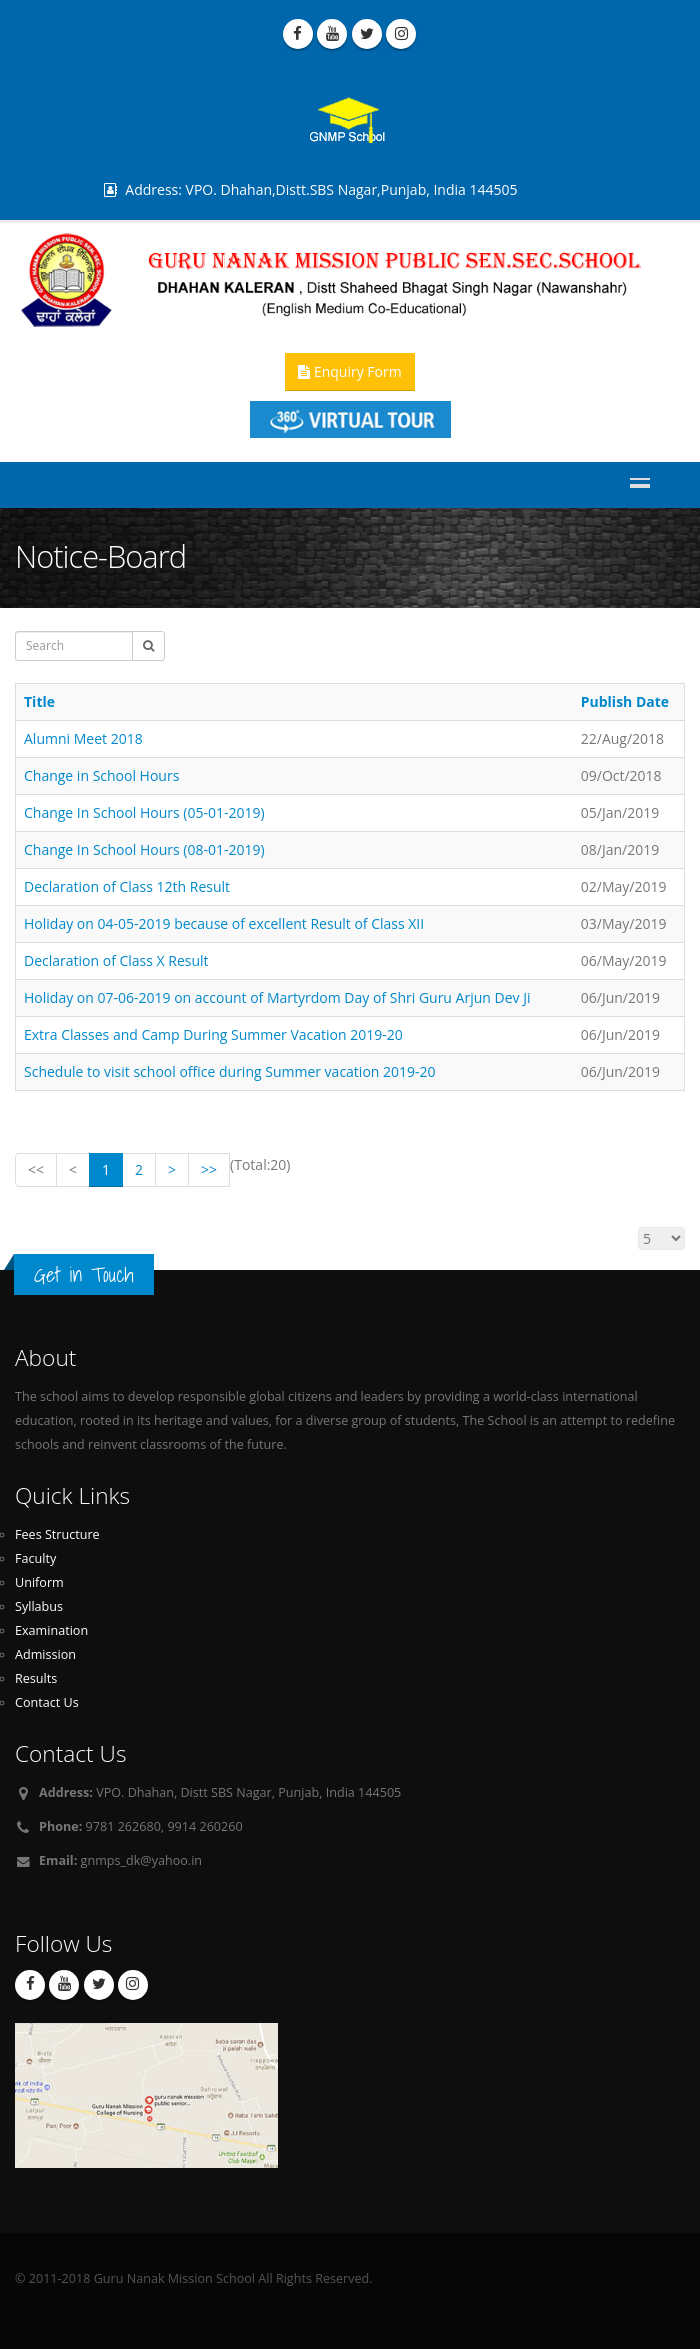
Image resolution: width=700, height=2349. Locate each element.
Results (36, 1678)
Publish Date (625, 701)
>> (209, 1169)
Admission (45, 1654)
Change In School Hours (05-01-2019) (144, 812)
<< (36, 1169)
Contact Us (47, 1702)
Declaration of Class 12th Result (127, 886)
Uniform (39, 1582)
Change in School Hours (101, 775)
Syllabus (39, 1606)
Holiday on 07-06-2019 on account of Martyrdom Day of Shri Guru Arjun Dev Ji (277, 997)
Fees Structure (57, 1534)
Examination (51, 1630)
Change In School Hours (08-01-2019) (144, 849)
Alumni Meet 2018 (83, 738)
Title (39, 701)
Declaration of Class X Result (116, 960)
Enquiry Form (349, 371)
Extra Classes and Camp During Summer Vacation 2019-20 (213, 1034)
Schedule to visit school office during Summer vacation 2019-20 (230, 1071)
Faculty (35, 1558)
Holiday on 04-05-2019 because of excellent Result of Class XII (224, 923)
